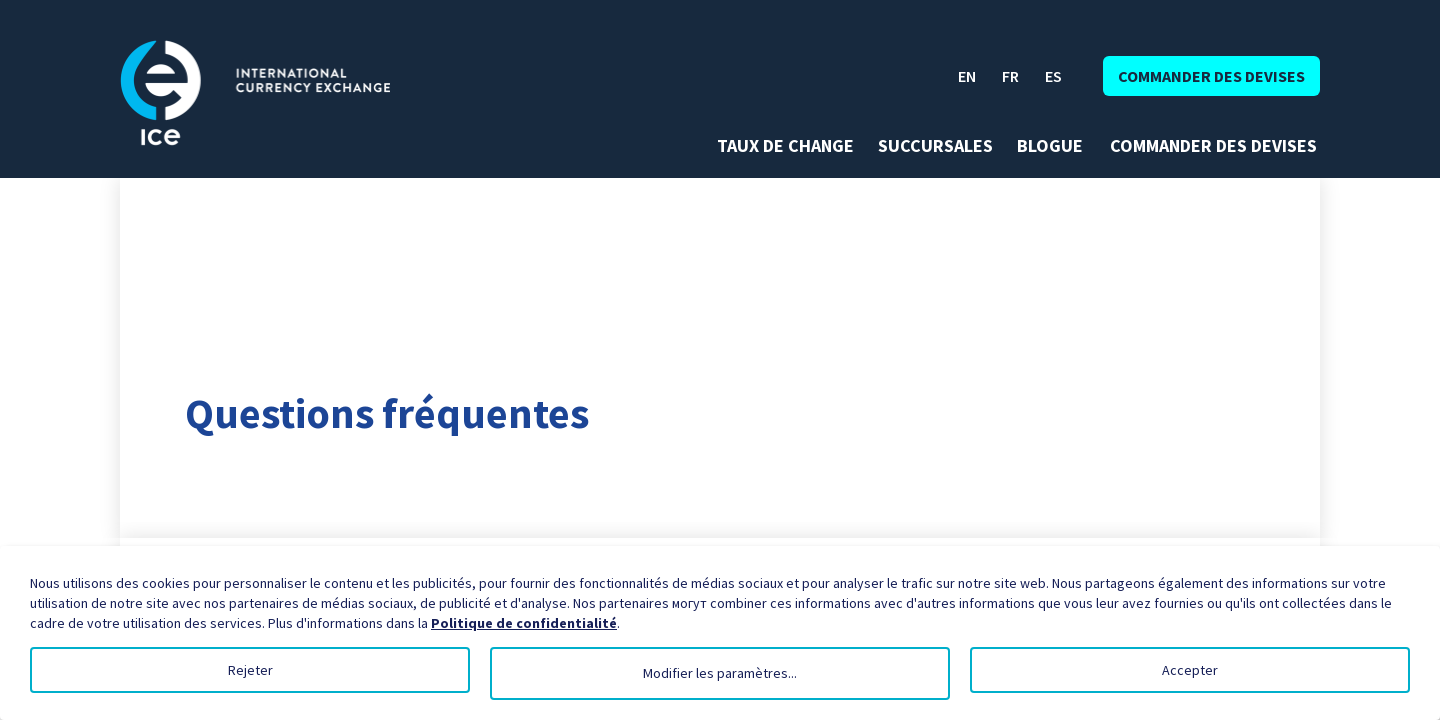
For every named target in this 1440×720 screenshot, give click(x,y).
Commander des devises (1211, 76)
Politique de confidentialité (524, 623)
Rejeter (250, 670)
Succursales (935, 146)
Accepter (1190, 670)
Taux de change (785, 146)
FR (1010, 76)
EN (967, 76)
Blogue (1050, 146)
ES (1053, 76)
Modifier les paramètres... (720, 673)
